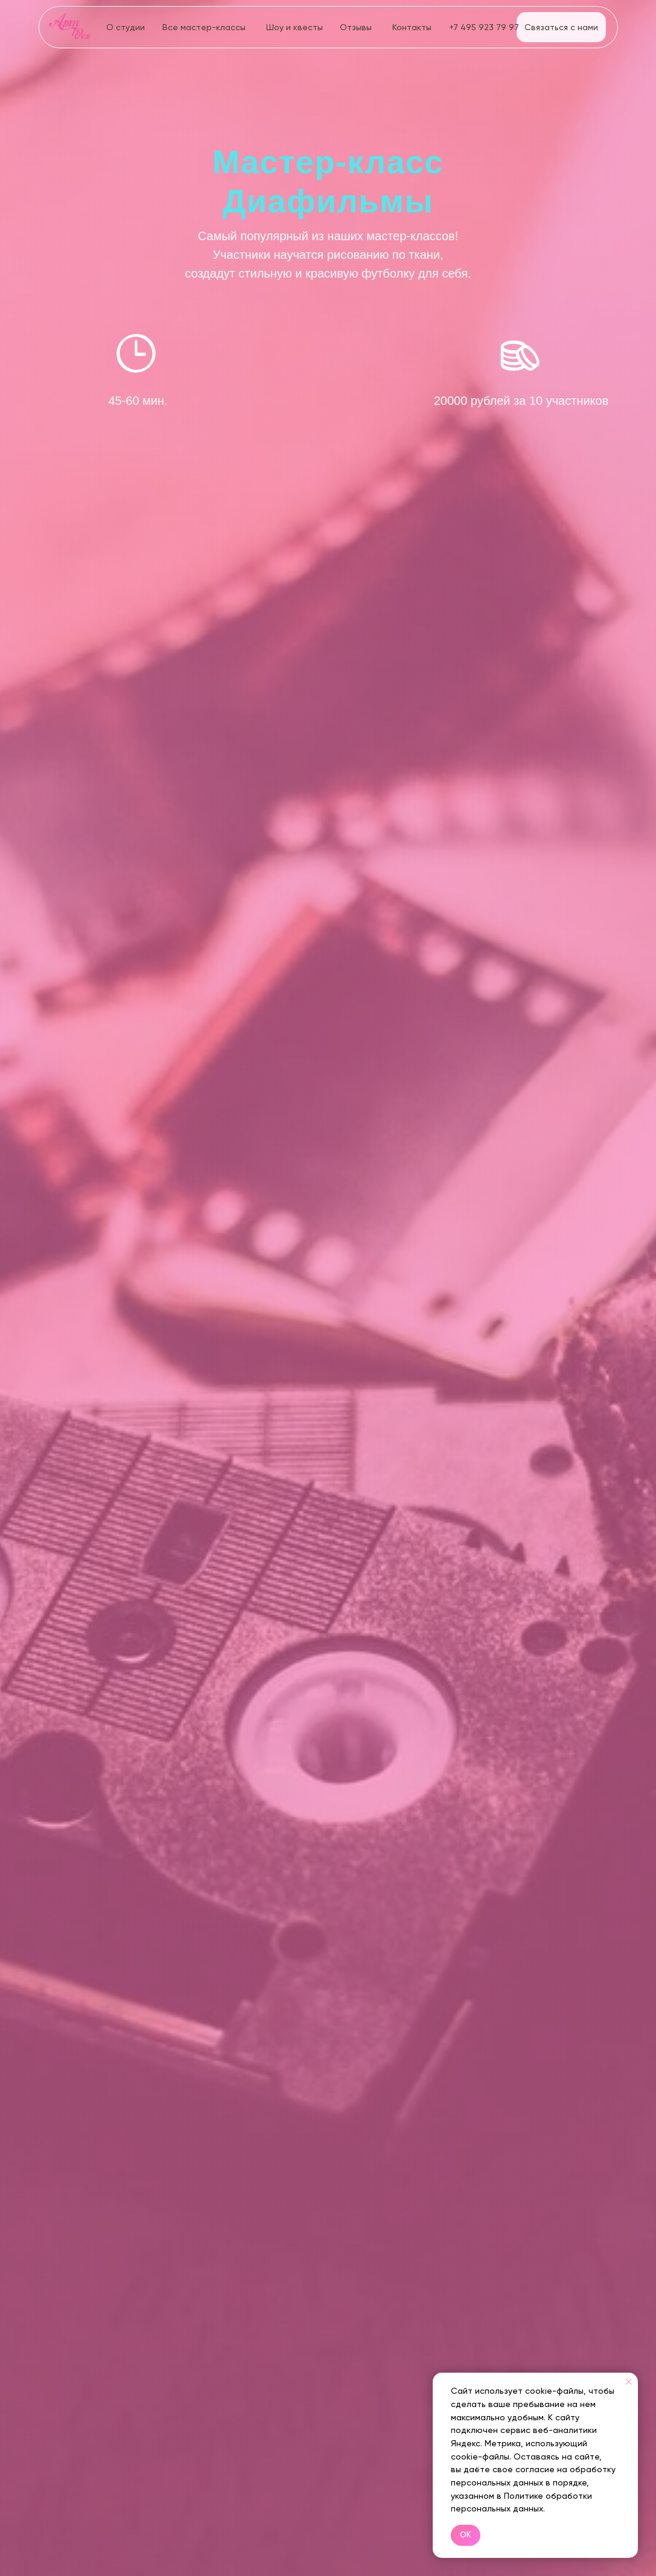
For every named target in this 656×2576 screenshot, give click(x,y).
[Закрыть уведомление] (629, 2382)
